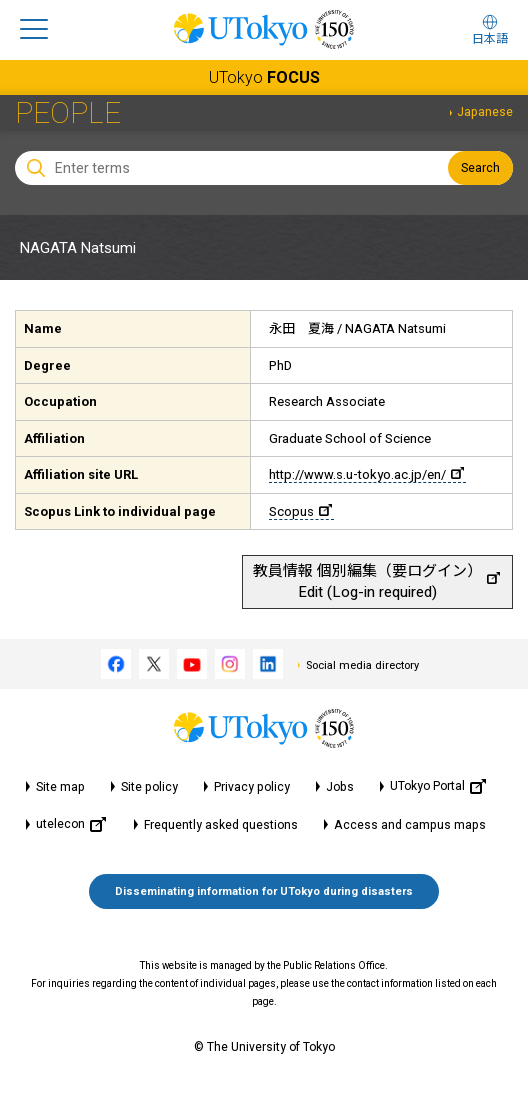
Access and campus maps (410, 825)
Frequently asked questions (221, 825)
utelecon (71, 824)
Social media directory (362, 665)
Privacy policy (252, 787)
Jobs (340, 787)
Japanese (485, 112)
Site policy (149, 787)
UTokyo (264, 77)
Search (480, 168)
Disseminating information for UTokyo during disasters (264, 891)
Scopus (300, 511)
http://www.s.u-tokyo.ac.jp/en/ (366, 474)
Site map (60, 787)
